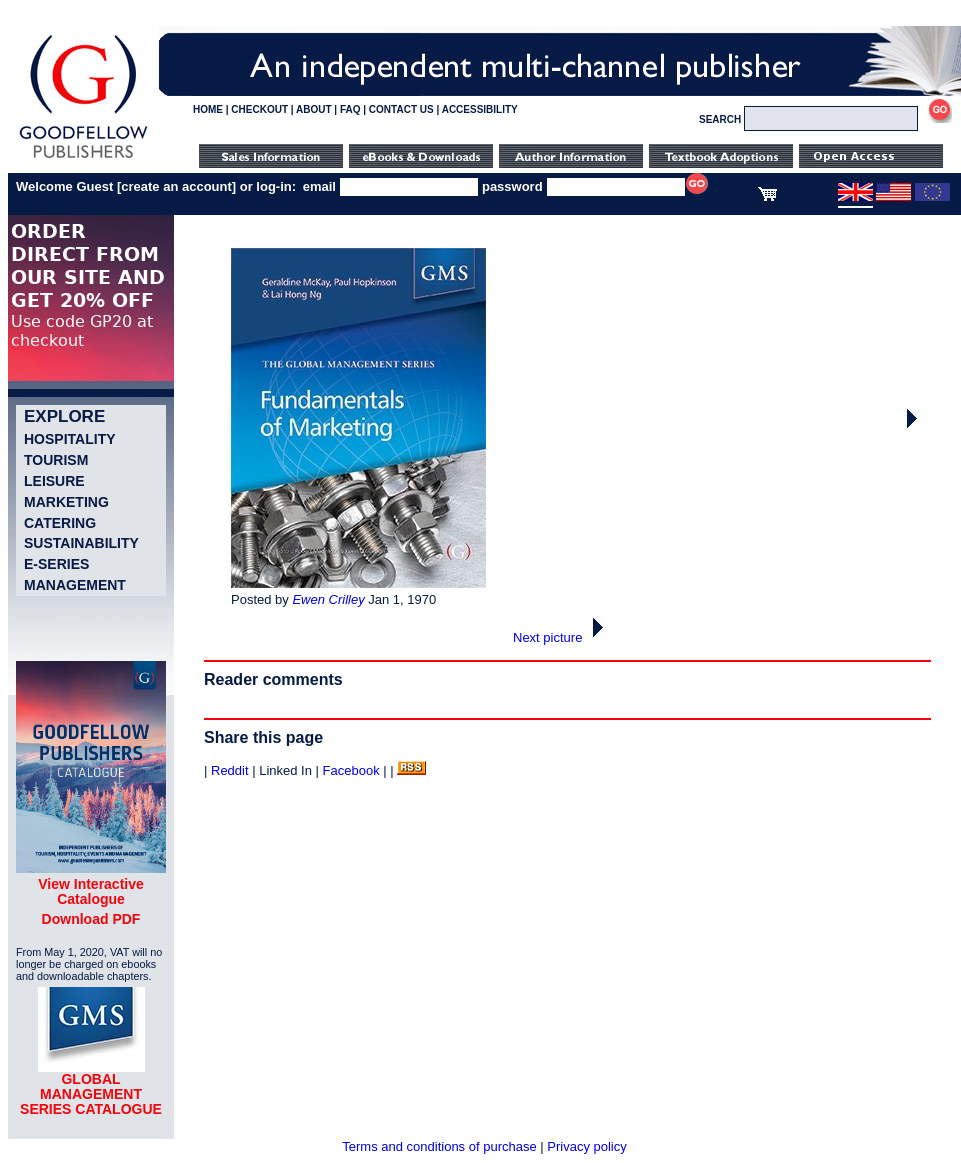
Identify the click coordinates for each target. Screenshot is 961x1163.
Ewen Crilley (328, 599)
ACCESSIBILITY (480, 109)
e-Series (56, 564)
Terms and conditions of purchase (439, 1146)
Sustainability (81, 543)
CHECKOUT (259, 109)
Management (75, 585)
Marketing (66, 502)
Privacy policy (586, 1146)
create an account (176, 186)
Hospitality (70, 439)
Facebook (351, 770)
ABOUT (314, 109)
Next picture (563, 637)
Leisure (54, 481)
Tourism (56, 460)
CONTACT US (401, 109)
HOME (208, 109)
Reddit (230, 770)
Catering (60, 523)
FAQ (350, 109)
